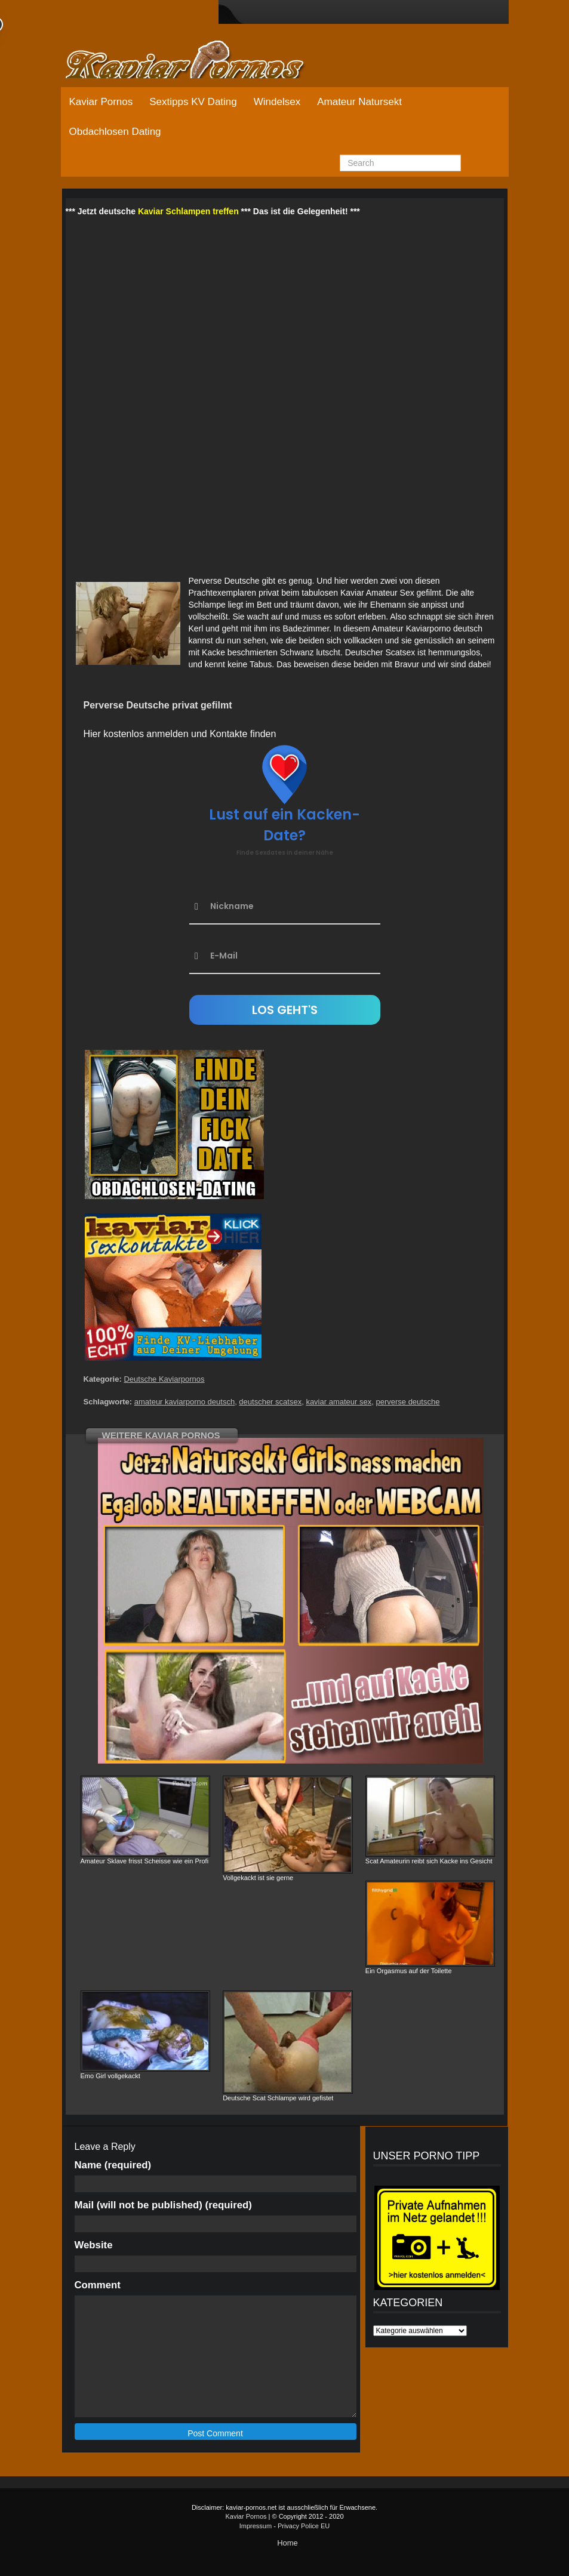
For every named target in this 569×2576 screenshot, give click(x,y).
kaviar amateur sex (338, 1401)
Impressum (255, 2525)
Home (287, 2542)
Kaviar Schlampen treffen (188, 211)
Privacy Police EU (304, 2525)
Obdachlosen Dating (115, 131)
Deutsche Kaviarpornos (164, 1379)
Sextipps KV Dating (192, 101)
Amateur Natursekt (359, 101)
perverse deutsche (407, 1401)
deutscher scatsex (270, 1401)
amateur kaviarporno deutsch (184, 1401)
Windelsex (277, 101)
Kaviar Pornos (101, 101)
